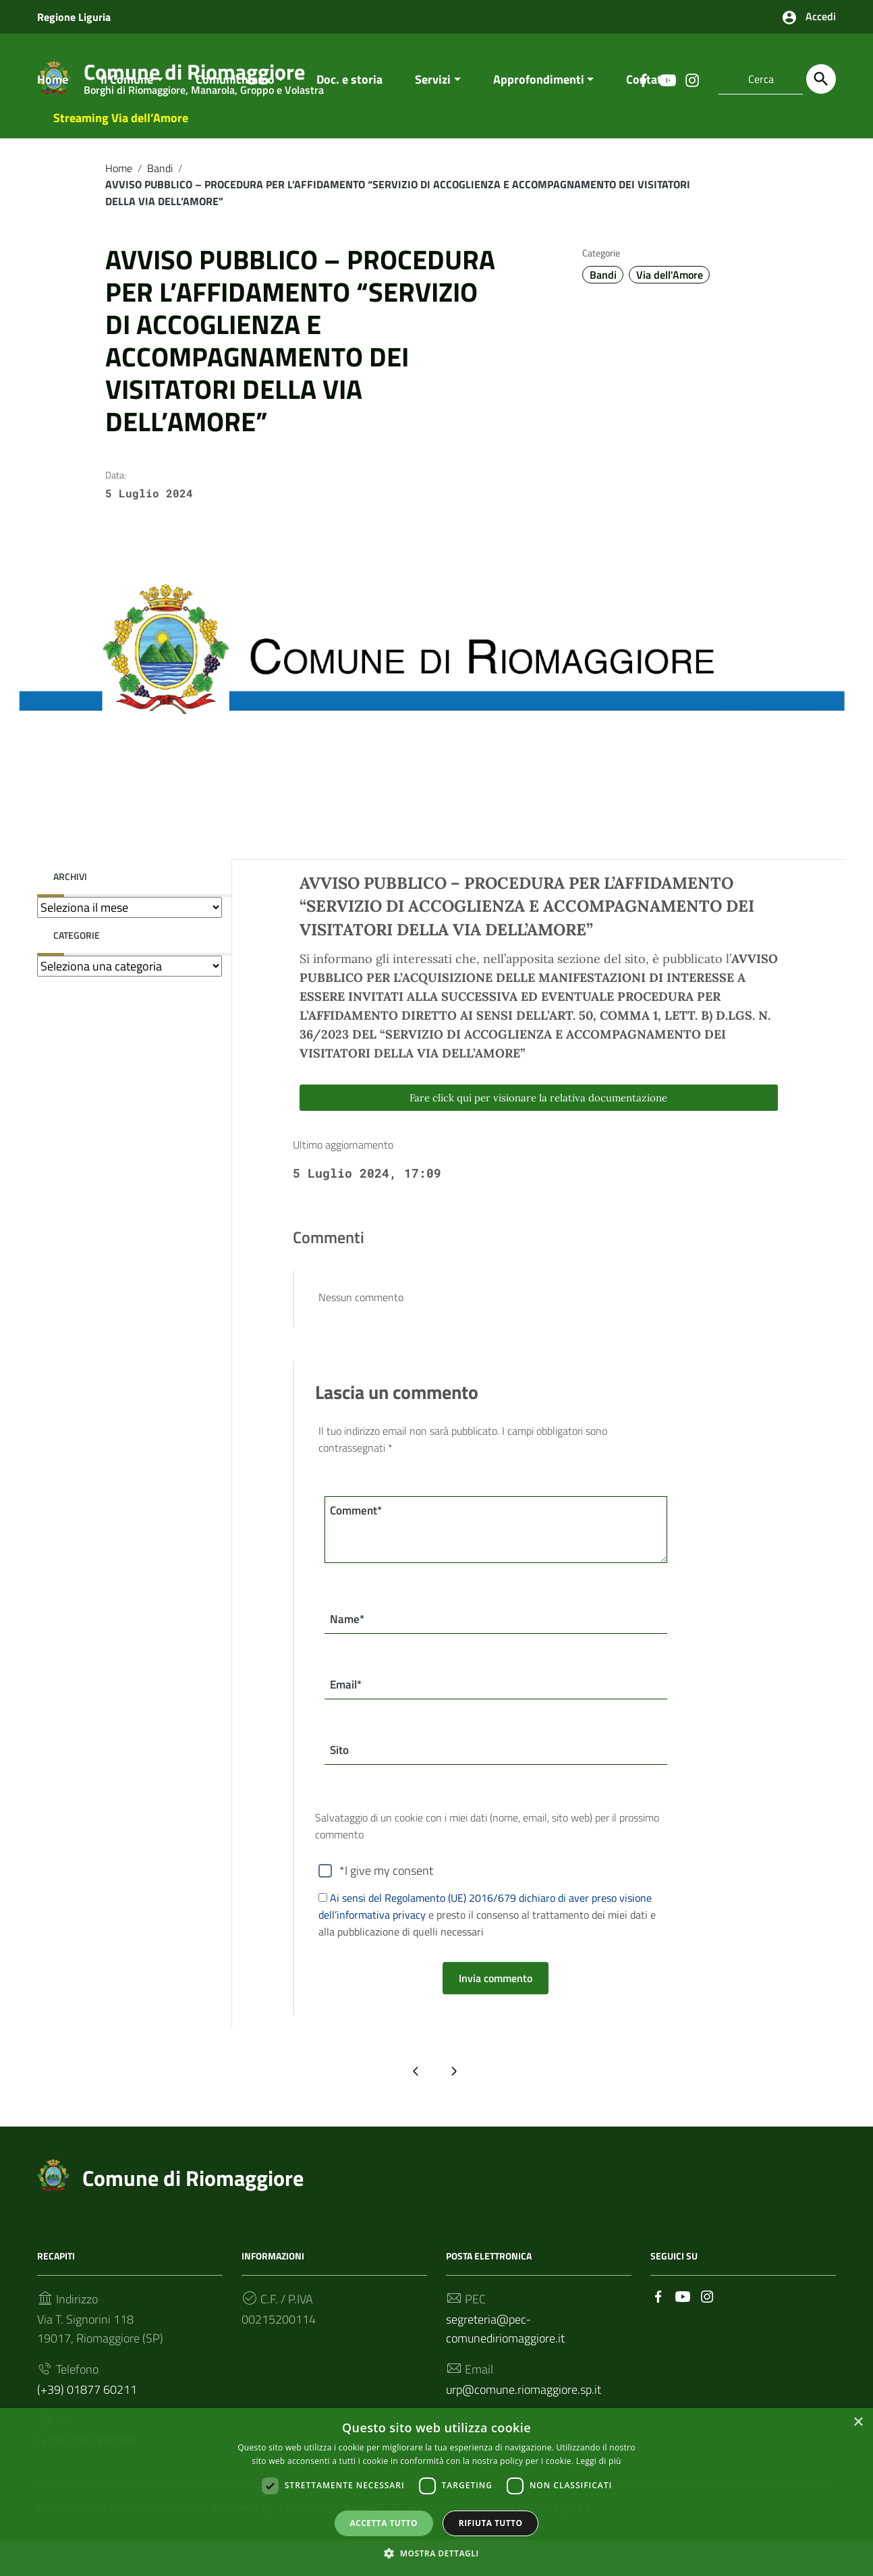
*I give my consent (386, 1888)
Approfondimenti (538, 92)
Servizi (433, 92)
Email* (348, 1700)
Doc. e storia (349, 92)
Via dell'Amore (669, 288)
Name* (348, 1633)
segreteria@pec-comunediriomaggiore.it (505, 2345)
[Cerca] (821, 79)
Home (52, 92)
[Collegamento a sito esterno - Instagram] (707, 2312)
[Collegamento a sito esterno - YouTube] (683, 2312)
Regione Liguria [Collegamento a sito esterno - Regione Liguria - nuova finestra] (74, 17)
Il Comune (127, 92)
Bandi (160, 181)
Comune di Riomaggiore (193, 2194)
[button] (436, 2553)
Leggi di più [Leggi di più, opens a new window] (598, 2460)
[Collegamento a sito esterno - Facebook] (658, 2312)
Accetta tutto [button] (384, 2522)
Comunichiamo (235, 92)
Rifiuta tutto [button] (491, 2522)
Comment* (359, 1523)
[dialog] (436, 2491)
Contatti (648, 92)
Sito (341, 1766)
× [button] (858, 2422)
